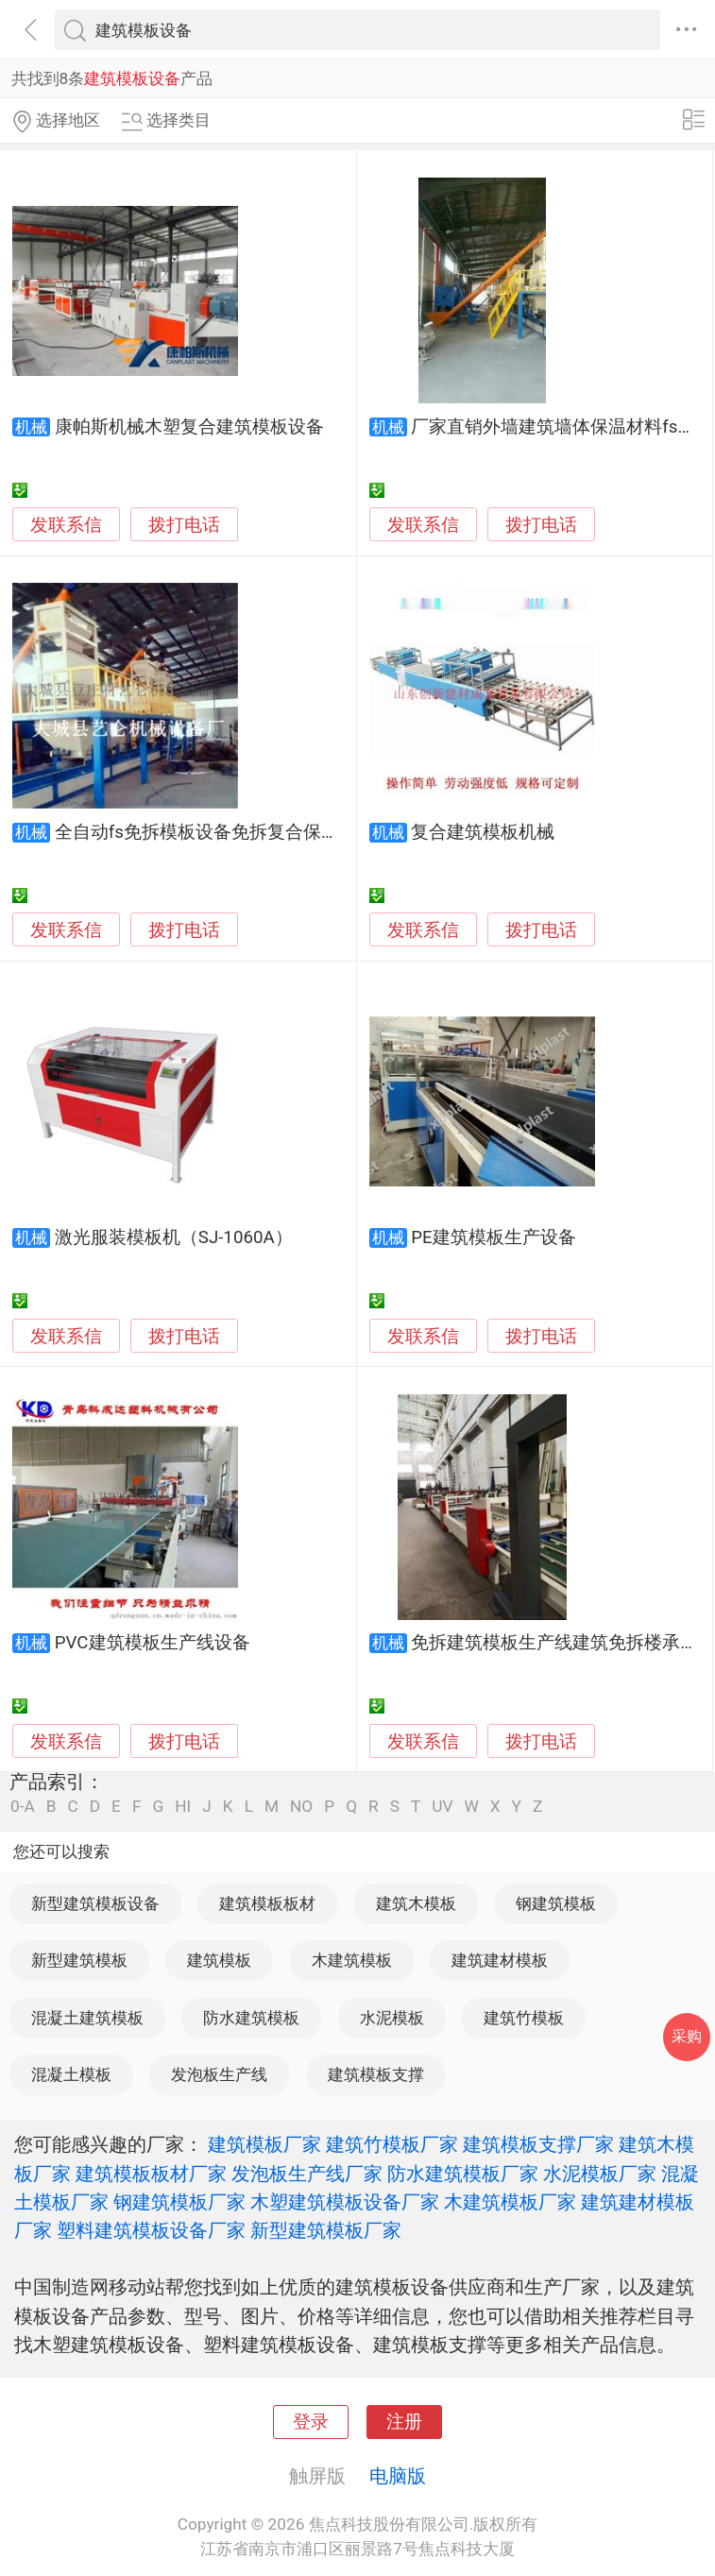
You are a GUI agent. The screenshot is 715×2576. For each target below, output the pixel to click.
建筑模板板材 (267, 1903)
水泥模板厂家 (599, 2173)
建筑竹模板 (524, 2017)
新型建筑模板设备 (95, 1903)
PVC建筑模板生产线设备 (152, 1642)
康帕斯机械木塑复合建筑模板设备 (189, 427)
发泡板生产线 (219, 2074)
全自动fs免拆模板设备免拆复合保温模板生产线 (242, 832)
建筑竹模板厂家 (392, 2144)
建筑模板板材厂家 (151, 2173)
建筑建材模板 (499, 1960)
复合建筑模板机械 (482, 832)
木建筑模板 (352, 1960)
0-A (22, 1807)
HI (183, 1807)
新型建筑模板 (79, 1960)
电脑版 (397, 2476)
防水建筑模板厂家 (462, 2173)
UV (442, 1807)
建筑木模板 (416, 1903)
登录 (311, 2422)
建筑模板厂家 (264, 2144)
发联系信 (66, 525)
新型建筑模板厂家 (325, 2230)
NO (301, 1807)
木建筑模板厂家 (510, 2202)
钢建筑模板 (556, 1903)
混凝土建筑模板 (87, 2017)
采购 (687, 2036)
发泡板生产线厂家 (307, 2173)
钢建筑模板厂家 (179, 2202)
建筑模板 (219, 1960)
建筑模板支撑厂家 (538, 2144)
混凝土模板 (71, 2074)
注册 (404, 2422)
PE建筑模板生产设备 (493, 1237)
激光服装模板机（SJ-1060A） (174, 1237)
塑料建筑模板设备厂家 (151, 2230)
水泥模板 (392, 2017)
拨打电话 (184, 525)
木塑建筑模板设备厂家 (344, 2202)
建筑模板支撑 (376, 2074)
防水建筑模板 (251, 2017)
